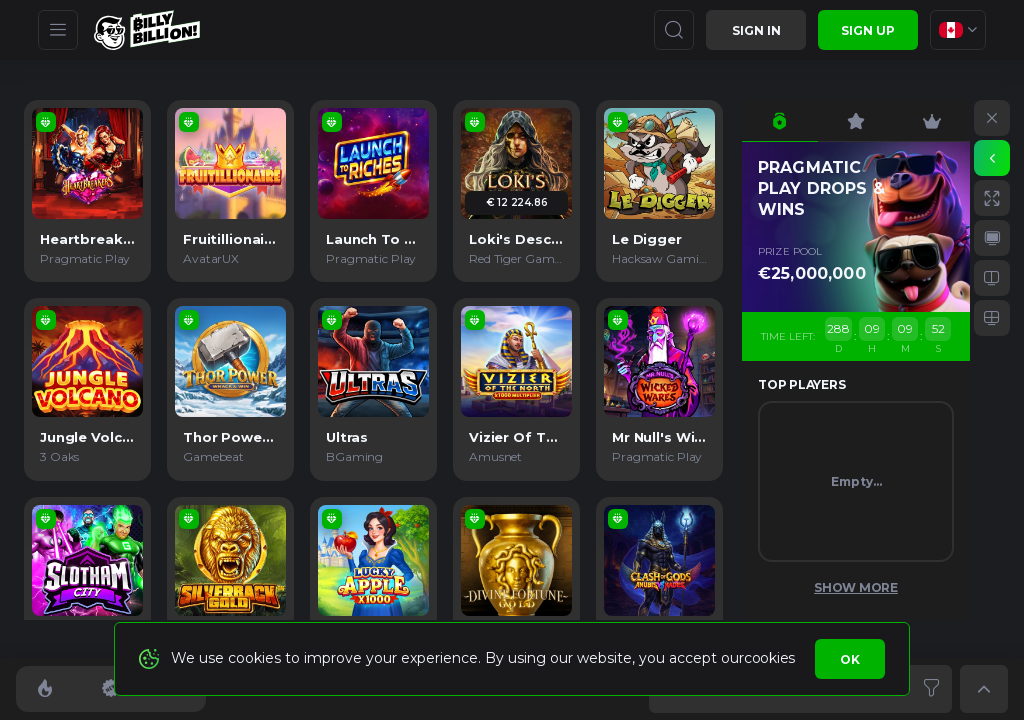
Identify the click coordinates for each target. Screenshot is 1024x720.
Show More (856, 587)
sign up (868, 30)
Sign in (756, 30)
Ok (850, 659)
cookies (769, 658)
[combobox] (958, 30)
